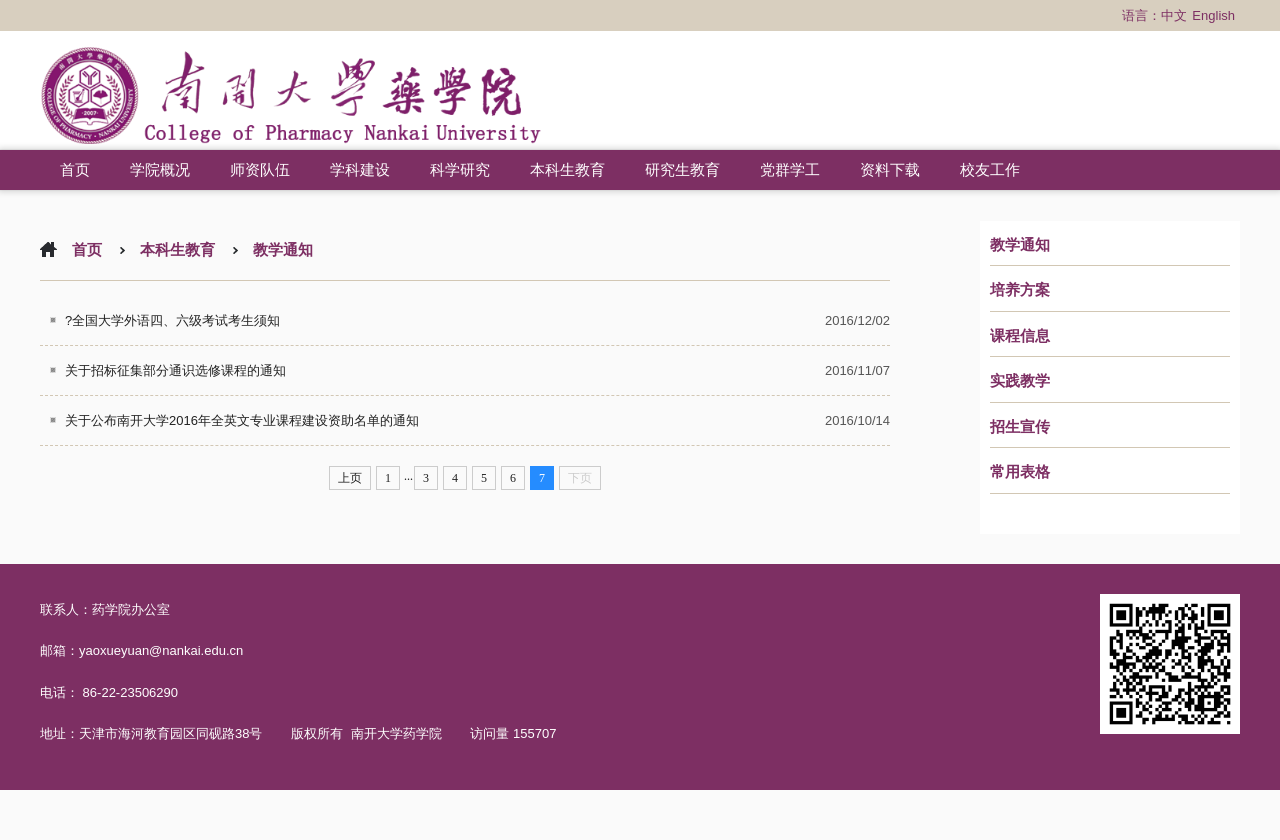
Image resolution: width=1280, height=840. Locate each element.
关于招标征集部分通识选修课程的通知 (175, 370)
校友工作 (990, 169)
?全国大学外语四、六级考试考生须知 (172, 320)
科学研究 (460, 169)
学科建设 (360, 169)
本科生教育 (567, 169)
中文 (1174, 15)
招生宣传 (1020, 427)
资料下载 (890, 169)
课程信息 (1020, 336)
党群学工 (790, 169)
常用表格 (1020, 472)
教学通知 (1020, 245)
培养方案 (1020, 290)
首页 (75, 169)
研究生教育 (682, 169)
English (1213, 15)
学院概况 (160, 169)
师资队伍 (260, 169)
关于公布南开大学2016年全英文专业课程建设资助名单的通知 (242, 420)
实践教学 (1020, 381)
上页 (350, 478)
